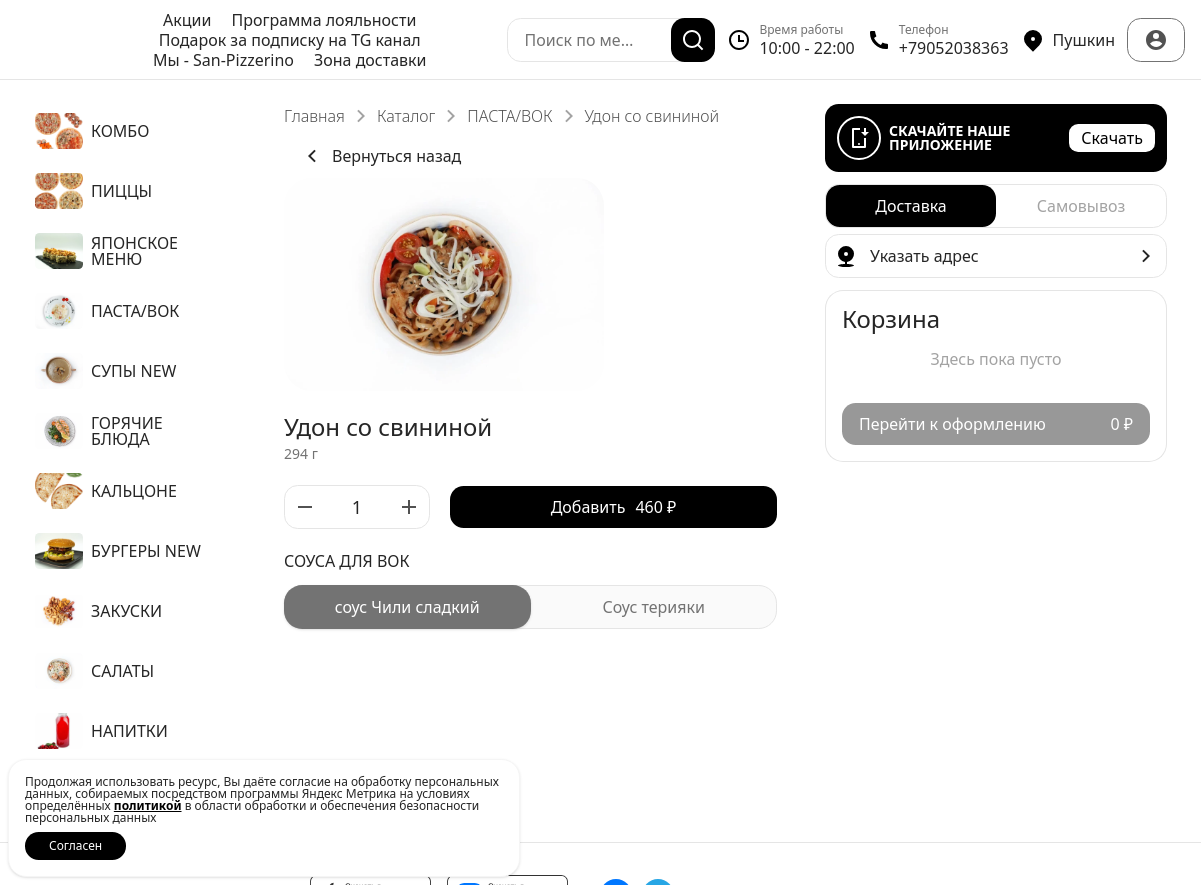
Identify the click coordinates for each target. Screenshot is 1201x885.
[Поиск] (693, 40)
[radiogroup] (530, 607)
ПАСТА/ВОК (509, 116)
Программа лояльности (323, 20)
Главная (314, 116)
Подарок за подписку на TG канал (290, 40)
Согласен (75, 845)
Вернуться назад (380, 156)
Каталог (406, 116)
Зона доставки (370, 60)
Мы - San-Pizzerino (223, 60)
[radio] (407, 607)
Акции (187, 20)
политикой (148, 805)
